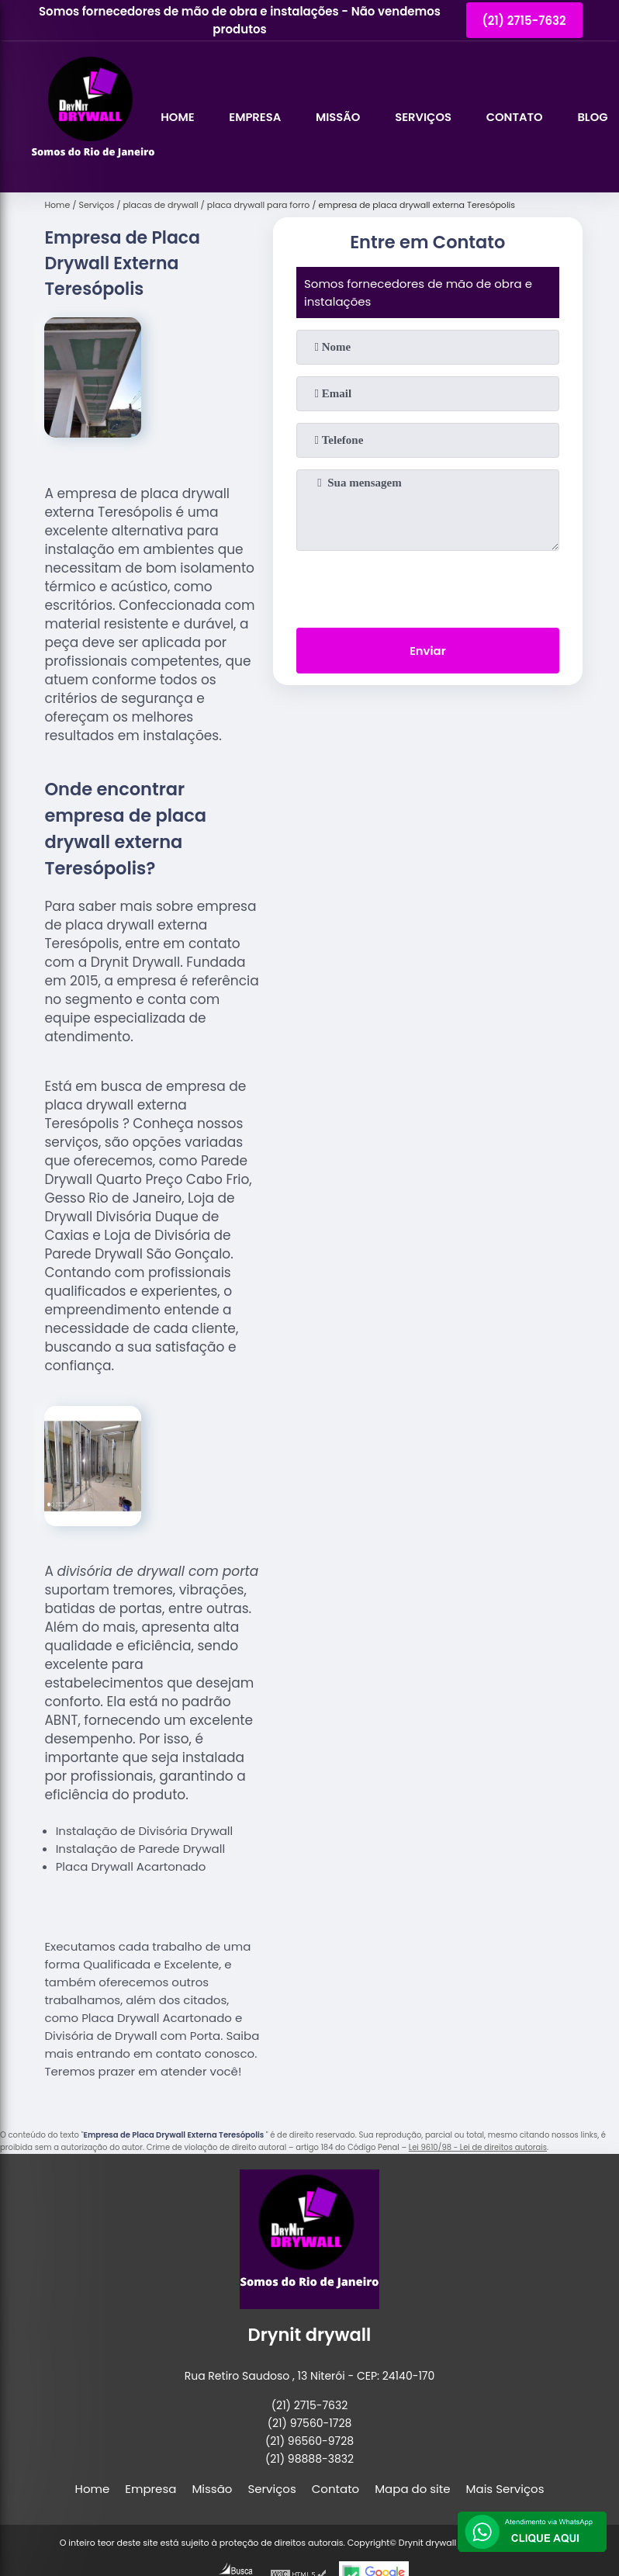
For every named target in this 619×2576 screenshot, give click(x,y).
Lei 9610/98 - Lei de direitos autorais (478, 2147)
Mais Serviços (505, 2489)
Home (178, 117)
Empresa (256, 117)
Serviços (426, 117)
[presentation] (427, 586)
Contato (519, 117)
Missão (339, 117)
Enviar (428, 651)
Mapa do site (412, 2489)
